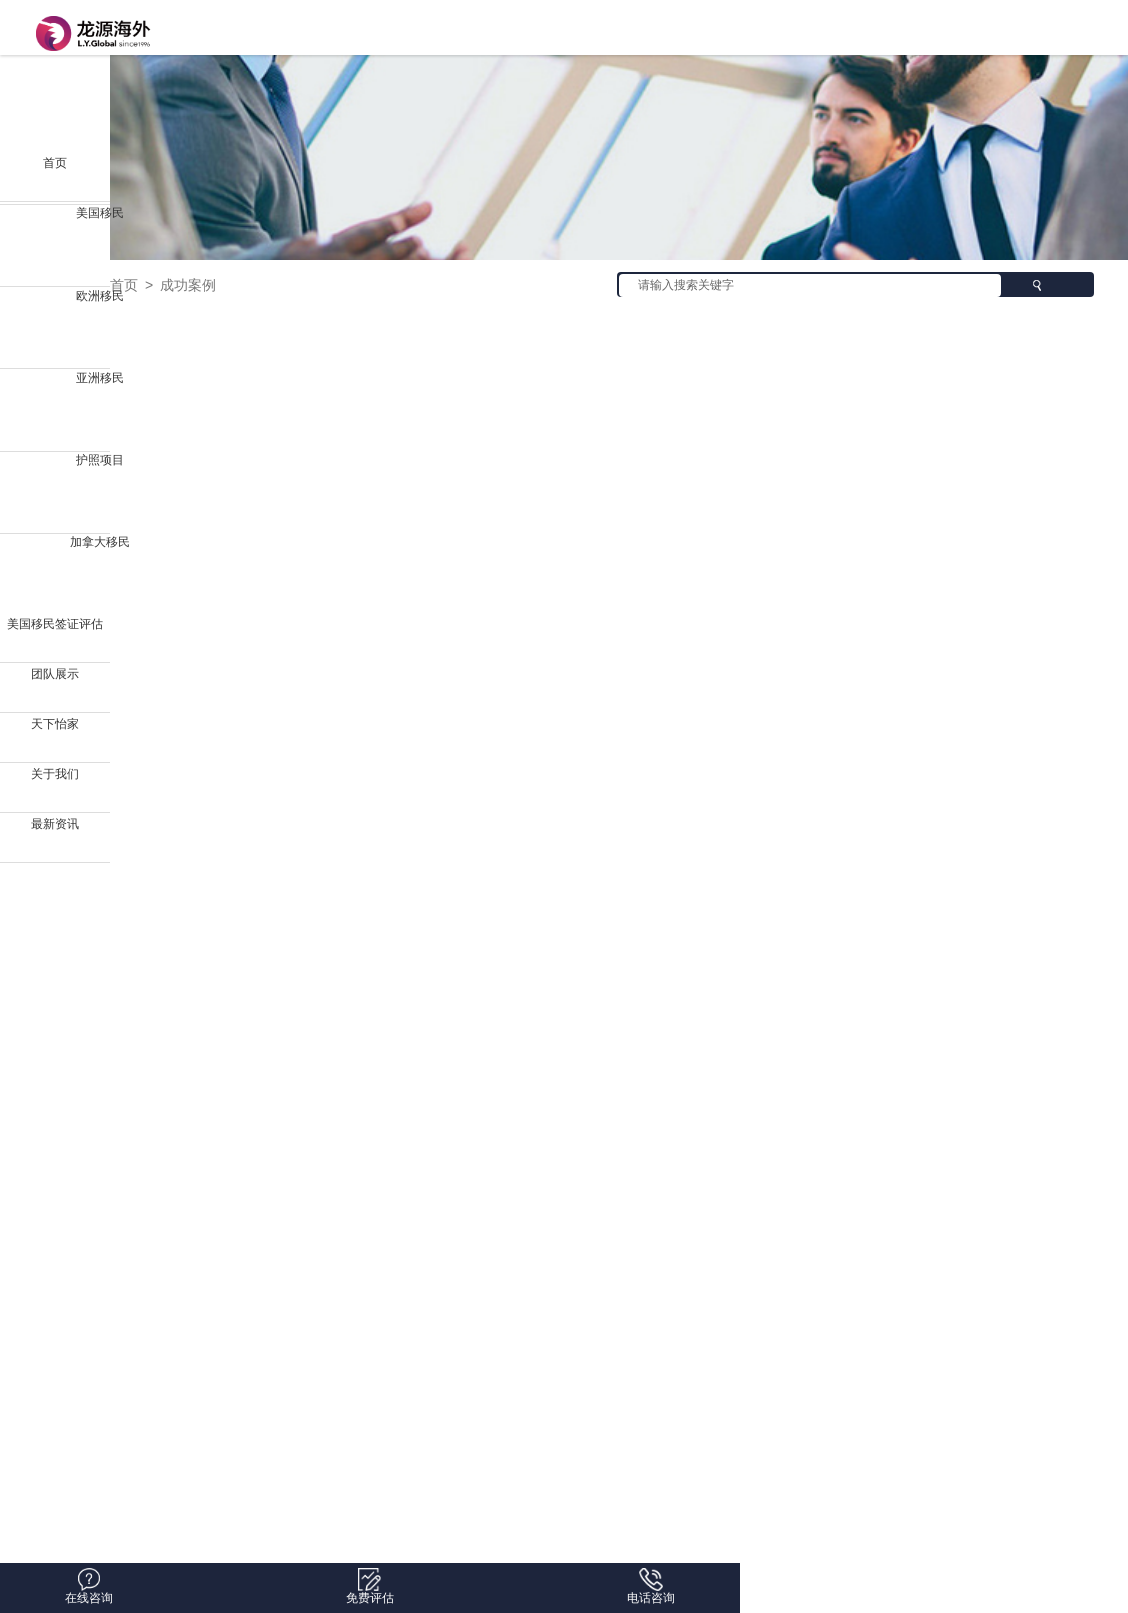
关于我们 (55, 774)
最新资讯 (55, 824)
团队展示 (55, 674)
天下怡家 (55, 724)
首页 (55, 163)
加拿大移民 (100, 542)
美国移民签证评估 (55, 624)
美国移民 (100, 213)
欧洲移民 (100, 296)
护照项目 (100, 460)
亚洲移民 (100, 378)
